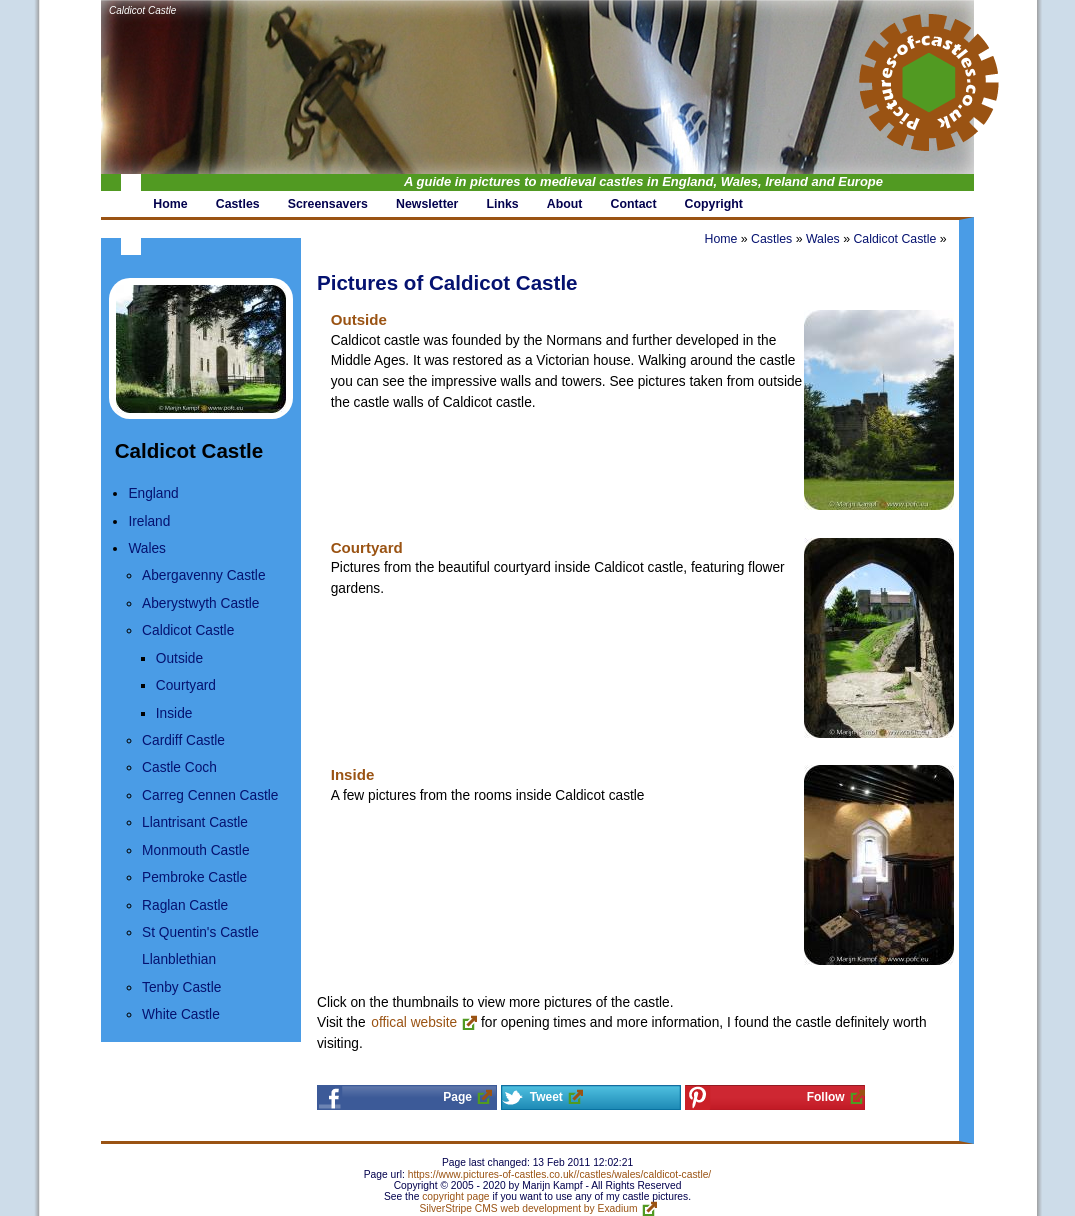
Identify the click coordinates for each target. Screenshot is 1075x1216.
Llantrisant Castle (195, 822)
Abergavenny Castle (203, 575)
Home (720, 239)
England (153, 493)
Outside (179, 658)
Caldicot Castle (142, 10)
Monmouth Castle (195, 850)
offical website (414, 1022)
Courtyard (186, 685)
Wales (147, 548)
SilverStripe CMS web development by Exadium (529, 1208)
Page (457, 1097)
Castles (771, 239)
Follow (826, 1097)
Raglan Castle (185, 905)
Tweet (546, 1097)
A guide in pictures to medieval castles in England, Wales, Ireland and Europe (643, 181)
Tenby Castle (181, 987)
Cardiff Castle (183, 740)
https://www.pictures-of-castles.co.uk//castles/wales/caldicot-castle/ (560, 1174)
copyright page (455, 1196)
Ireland (149, 521)
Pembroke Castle (194, 877)
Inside (174, 713)
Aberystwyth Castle (200, 603)
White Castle (181, 1014)
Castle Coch (179, 767)
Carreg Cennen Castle (210, 795)
